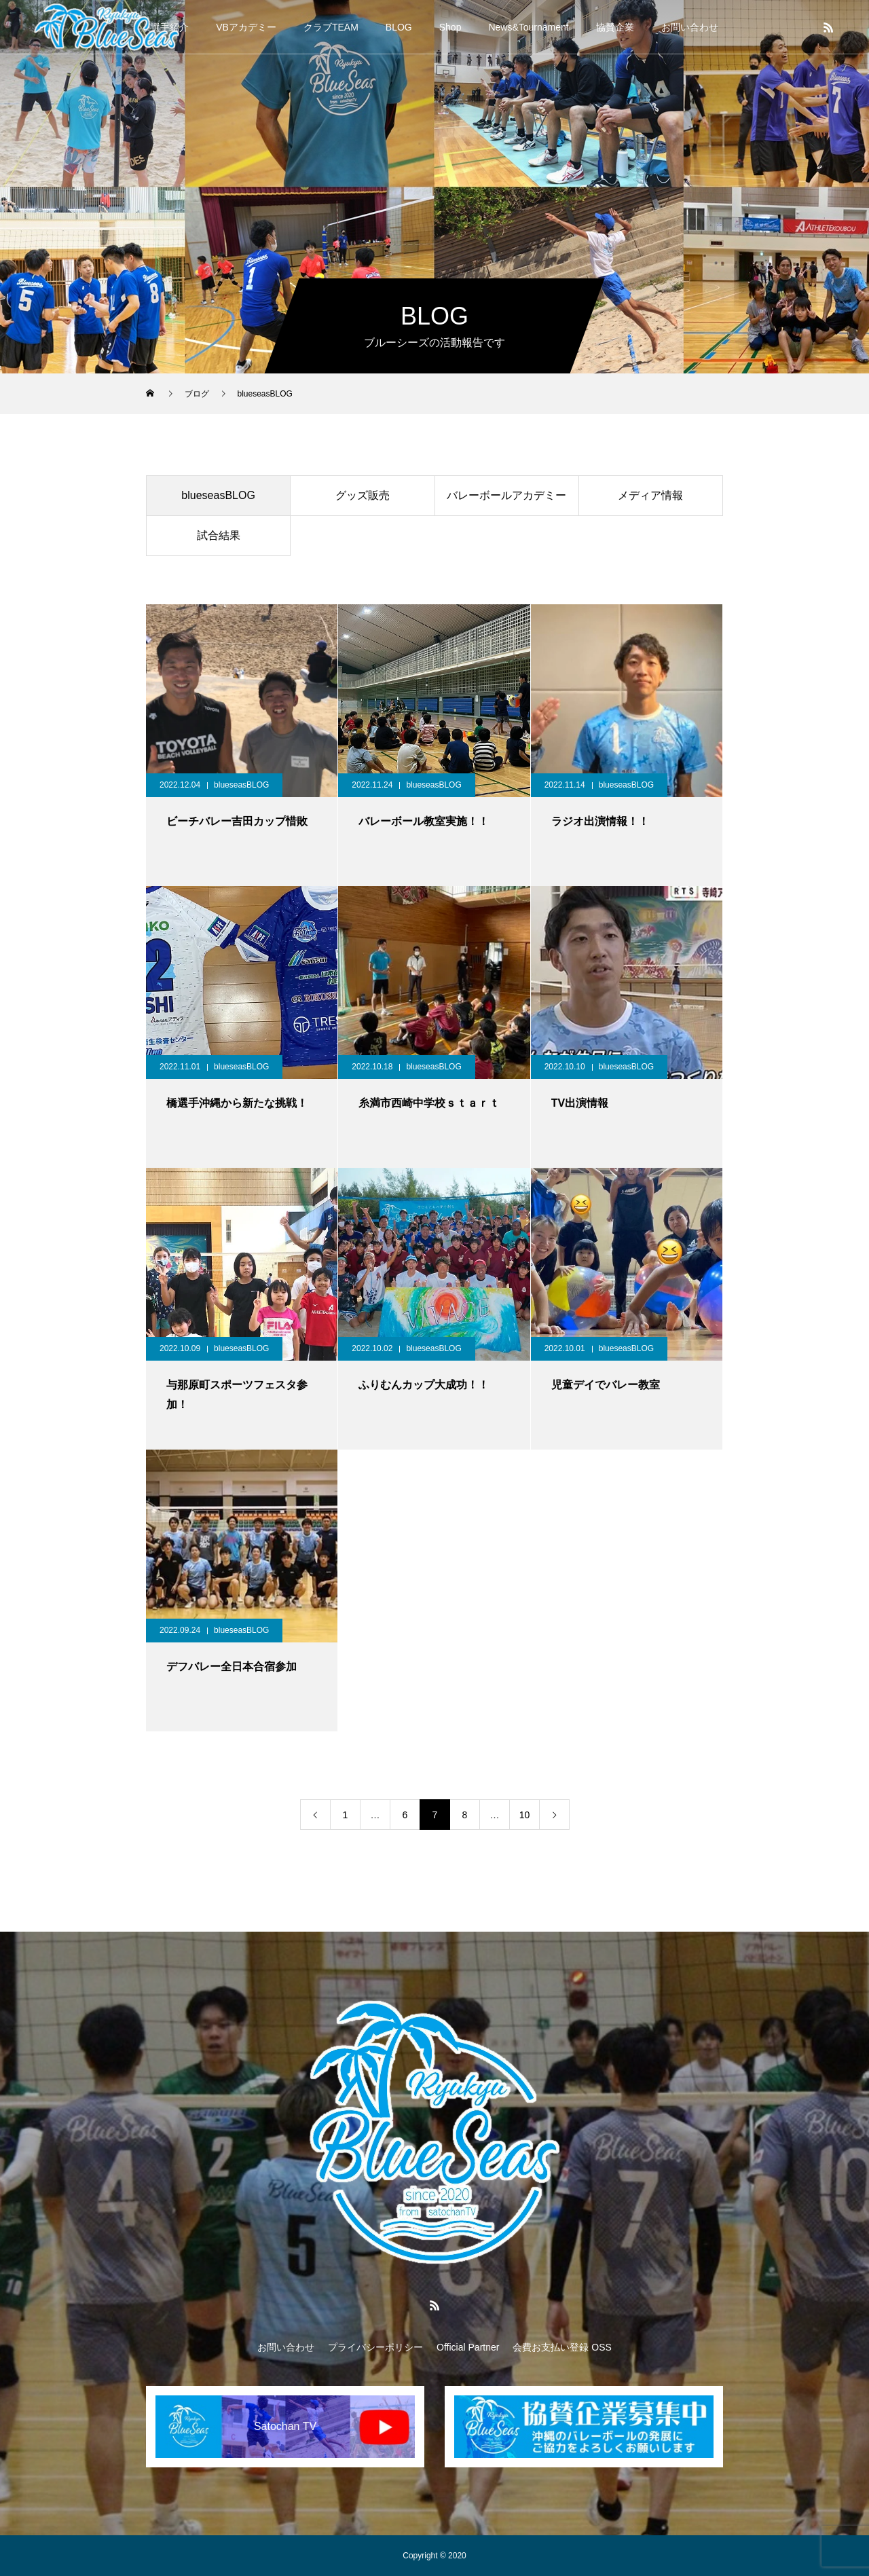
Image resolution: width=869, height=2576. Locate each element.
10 (524, 1814)
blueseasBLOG (218, 495)
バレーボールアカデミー (506, 495)
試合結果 (218, 535)
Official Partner (468, 2347)
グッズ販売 (362, 495)
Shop (450, 27)
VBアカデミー (246, 27)
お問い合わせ (689, 27)
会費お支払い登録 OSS (562, 2347)
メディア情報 (650, 495)
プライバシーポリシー (375, 2347)
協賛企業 (615, 27)
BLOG (399, 27)
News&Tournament (528, 27)
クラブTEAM (330, 27)
